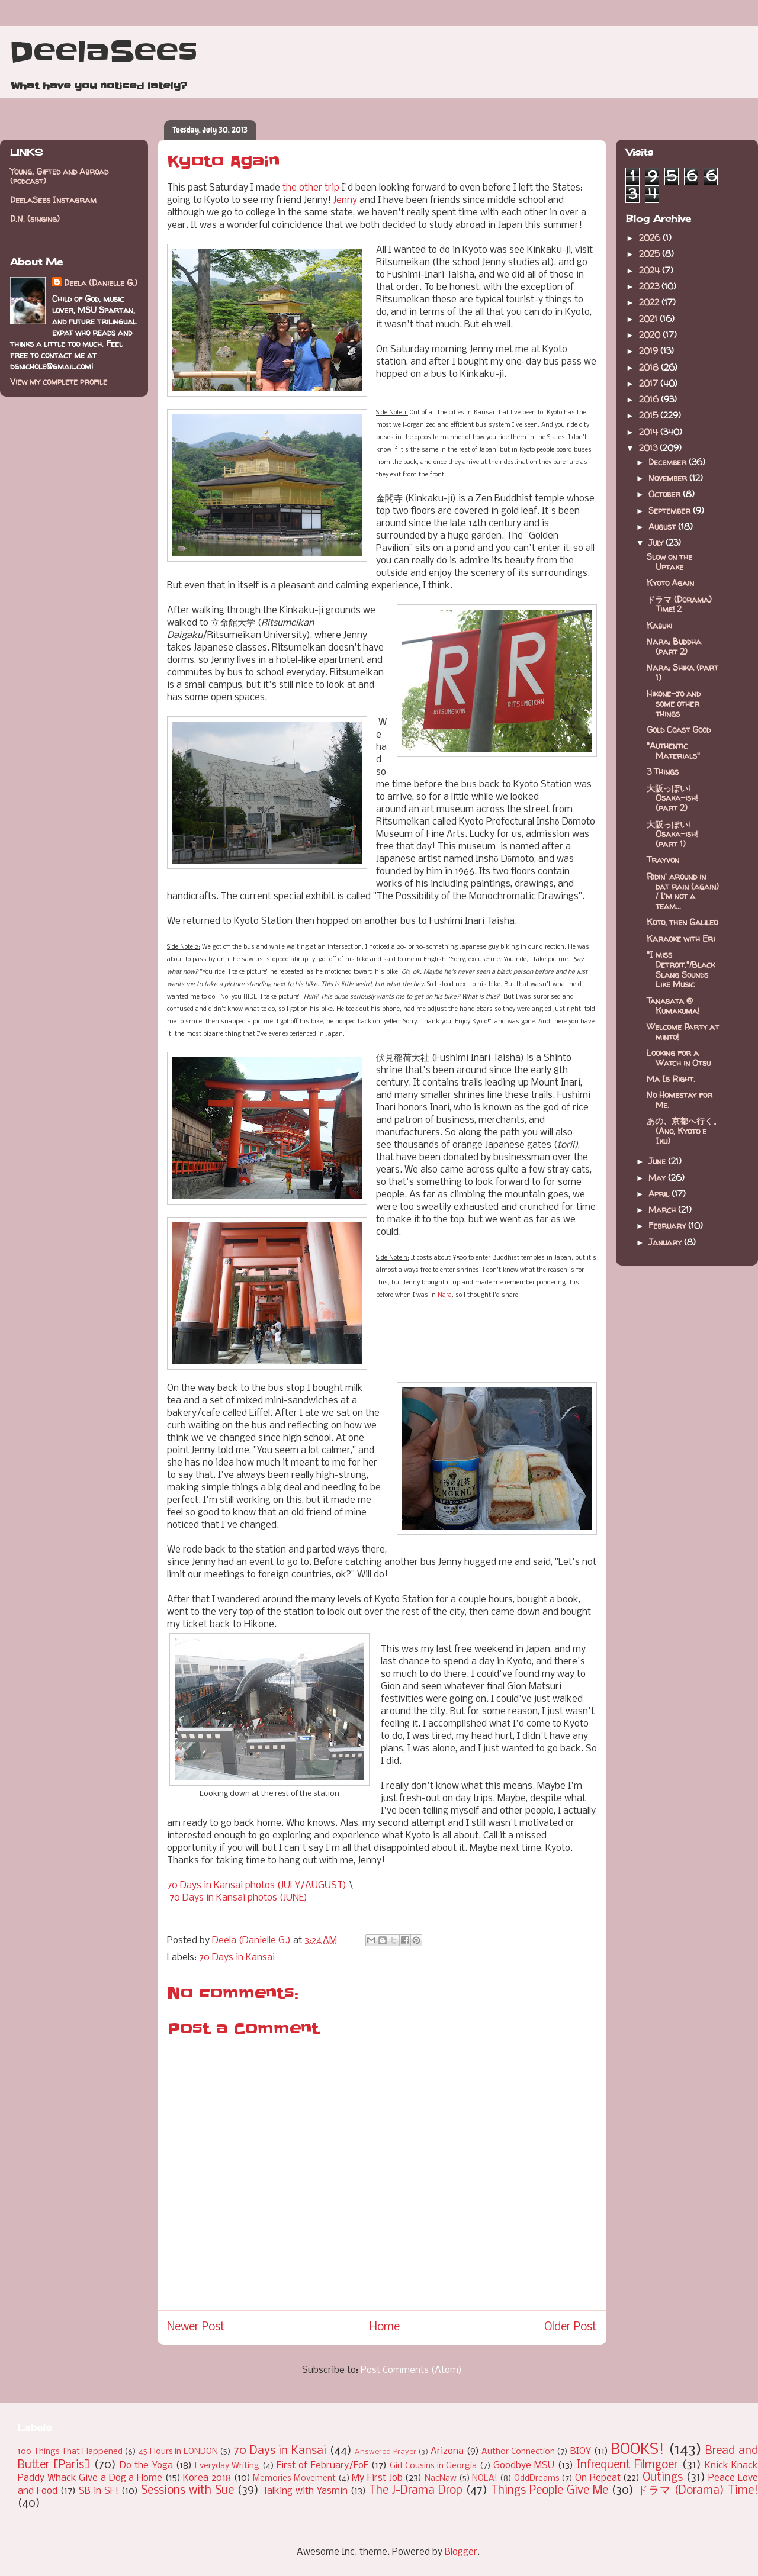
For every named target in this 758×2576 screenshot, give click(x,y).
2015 (649, 415)
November (668, 478)
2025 (650, 253)
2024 (650, 270)
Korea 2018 (207, 2478)
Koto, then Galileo (682, 922)
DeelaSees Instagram (53, 199)
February (668, 1225)
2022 (650, 302)
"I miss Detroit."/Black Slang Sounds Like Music (681, 969)
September (670, 510)
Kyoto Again (670, 582)
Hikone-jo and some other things (674, 703)
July (657, 542)
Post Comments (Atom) (411, 2370)
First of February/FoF (322, 2466)
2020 (651, 334)
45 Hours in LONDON (178, 2452)
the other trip (310, 188)
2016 (650, 399)
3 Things (663, 771)
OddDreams (537, 2478)
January (666, 1242)
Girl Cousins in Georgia (433, 2466)
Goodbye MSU (523, 2466)
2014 (649, 431)
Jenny (345, 200)
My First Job (377, 2478)
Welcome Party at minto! (683, 1031)
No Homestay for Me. (679, 1099)
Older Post (570, 2327)
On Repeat (598, 2478)
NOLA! (484, 2478)
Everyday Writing (227, 2466)
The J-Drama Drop (415, 2491)
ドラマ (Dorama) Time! (697, 2491)
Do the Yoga (146, 2466)
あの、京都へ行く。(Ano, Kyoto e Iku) (684, 1131)
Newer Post (196, 2327)
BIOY (580, 2451)
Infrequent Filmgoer (627, 2465)
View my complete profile (58, 381)
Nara (445, 1295)
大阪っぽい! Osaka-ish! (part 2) (672, 798)
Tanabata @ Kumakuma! (673, 1005)
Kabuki (659, 625)
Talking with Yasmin (305, 2491)
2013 (649, 447)
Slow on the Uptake (669, 561)
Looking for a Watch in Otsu (679, 1057)
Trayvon (663, 859)
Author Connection (518, 2452)
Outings (663, 2478)
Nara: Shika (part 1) (682, 672)
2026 (651, 237)
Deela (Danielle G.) (100, 282)
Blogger (461, 2552)
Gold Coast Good (679, 729)
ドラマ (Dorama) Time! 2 (679, 604)
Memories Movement (294, 2478)
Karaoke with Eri (681, 938)
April (660, 1193)
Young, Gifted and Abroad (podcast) (59, 176)
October (665, 494)
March (663, 1209)
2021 (649, 318)
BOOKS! (637, 2450)
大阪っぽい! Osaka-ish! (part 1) (672, 834)
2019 (649, 350)
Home (385, 2327)
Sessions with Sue (187, 2491)
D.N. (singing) (35, 218)
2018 (650, 367)
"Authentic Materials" (673, 750)
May (658, 1177)
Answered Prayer (385, 2452)
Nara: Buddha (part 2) (674, 646)
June (658, 1161)
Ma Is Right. (671, 1078)
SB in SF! (98, 2491)
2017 (649, 383)
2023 (650, 286)
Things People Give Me (549, 2491)
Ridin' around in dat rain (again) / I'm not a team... (683, 891)
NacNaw (441, 2478)
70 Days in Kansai (237, 1958)
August (663, 526)
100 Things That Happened (70, 2452)
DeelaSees (103, 52)
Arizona (447, 2451)
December (668, 462)
